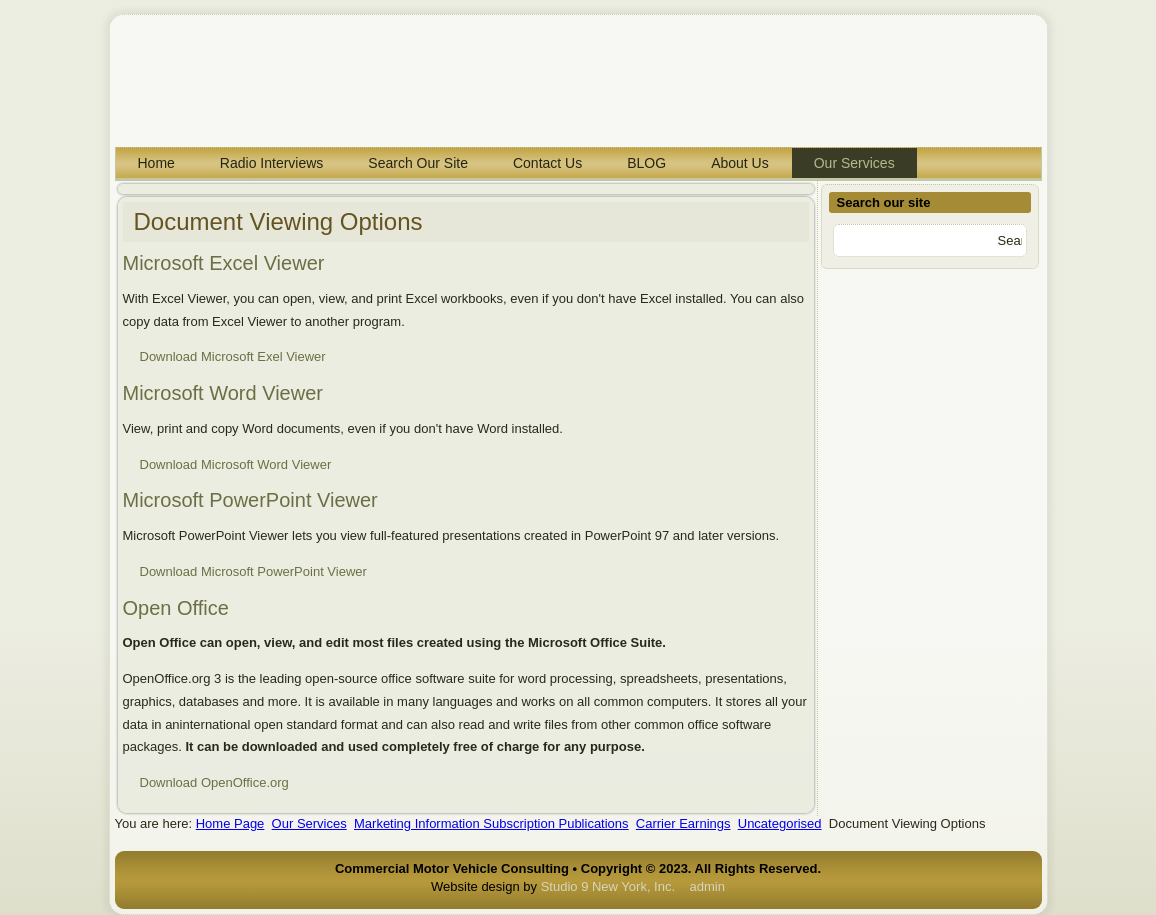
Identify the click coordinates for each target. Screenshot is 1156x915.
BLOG (646, 163)
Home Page (230, 823)
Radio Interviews (272, 163)
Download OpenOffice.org (214, 782)
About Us (740, 163)
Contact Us (547, 163)
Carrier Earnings (683, 823)
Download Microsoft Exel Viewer (233, 356)
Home (156, 163)
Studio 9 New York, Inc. (608, 886)
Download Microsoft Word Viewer (236, 464)
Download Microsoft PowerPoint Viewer (253, 571)
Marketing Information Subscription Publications (491, 823)
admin (707, 886)
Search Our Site (418, 163)
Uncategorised (780, 823)
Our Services (854, 163)
